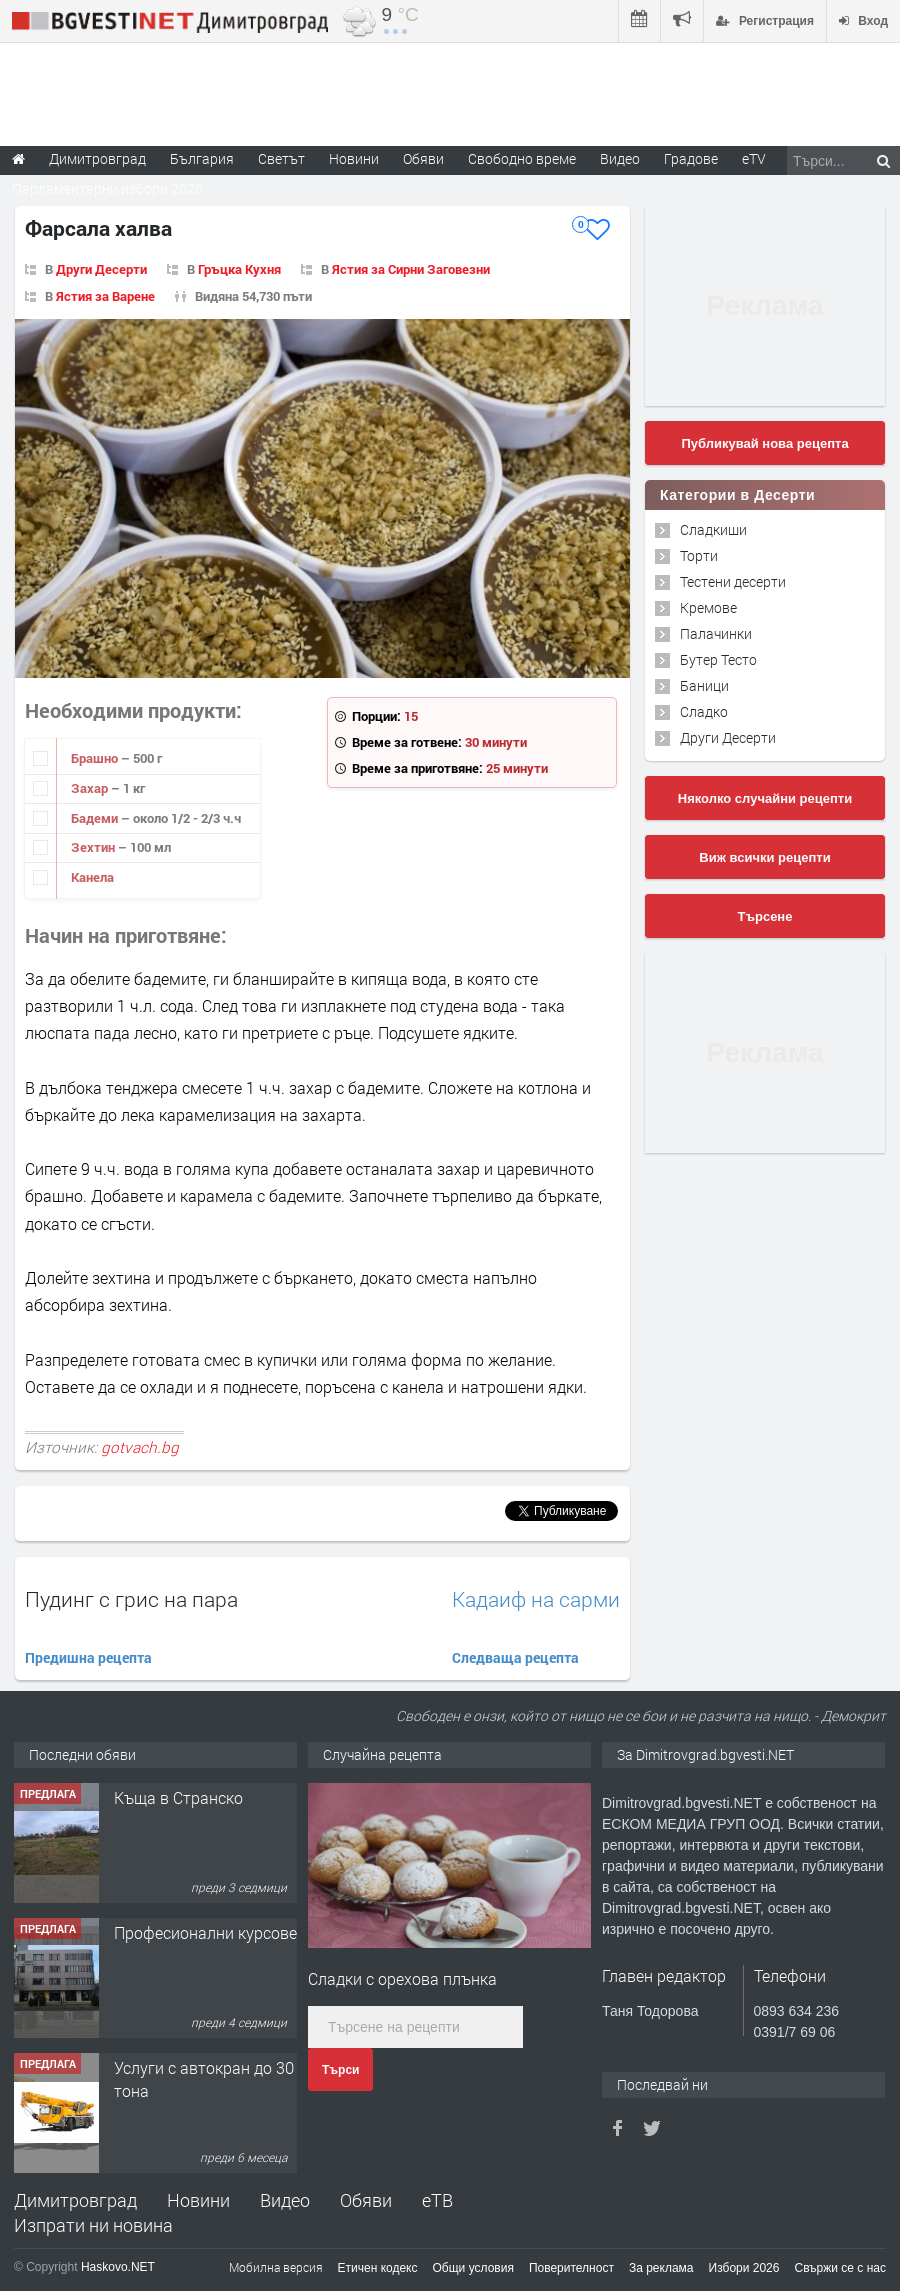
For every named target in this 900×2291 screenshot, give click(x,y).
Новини (354, 158)
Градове (691, 158)
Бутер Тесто (718, 659)
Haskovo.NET (118, 2267)
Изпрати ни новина (93, 2225)
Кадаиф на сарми (536, 1599)
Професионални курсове (205, 1932)
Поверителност (571, 2268)
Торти (699, 555)
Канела (92, 877)
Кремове (708, 607)
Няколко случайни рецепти (765, 798)
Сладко (704, 711)
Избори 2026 (744, 2268)
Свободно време (522, 158)
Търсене (765, 916)
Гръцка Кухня (239, 269)
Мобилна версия (276, 2267)
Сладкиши (713, 529)
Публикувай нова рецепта (764, 443)
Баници (704, 685)
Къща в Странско (178, 1797)
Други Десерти (101, 269)
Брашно (96, 758)
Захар (91, 788)
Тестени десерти (733, 581)
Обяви (366, 2200)
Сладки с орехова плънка (402, 1978)
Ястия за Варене (105, 296)
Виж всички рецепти (764, 857)
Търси (340, 2070)
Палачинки (716, 633)
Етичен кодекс (378, 2268)
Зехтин (94, 847)
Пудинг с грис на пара (131, 1599)
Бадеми (96, 818)
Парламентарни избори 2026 (107, 188)
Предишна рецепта (88, 1657)
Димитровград (75, 2200)
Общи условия (473, 2268)
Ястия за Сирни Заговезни (411, 269)
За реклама (661, 2268)
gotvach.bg (140, 1447)
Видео (285, 2200)
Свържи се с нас (840, 2268)
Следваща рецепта (515, 1657)
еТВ (437, 2200)
